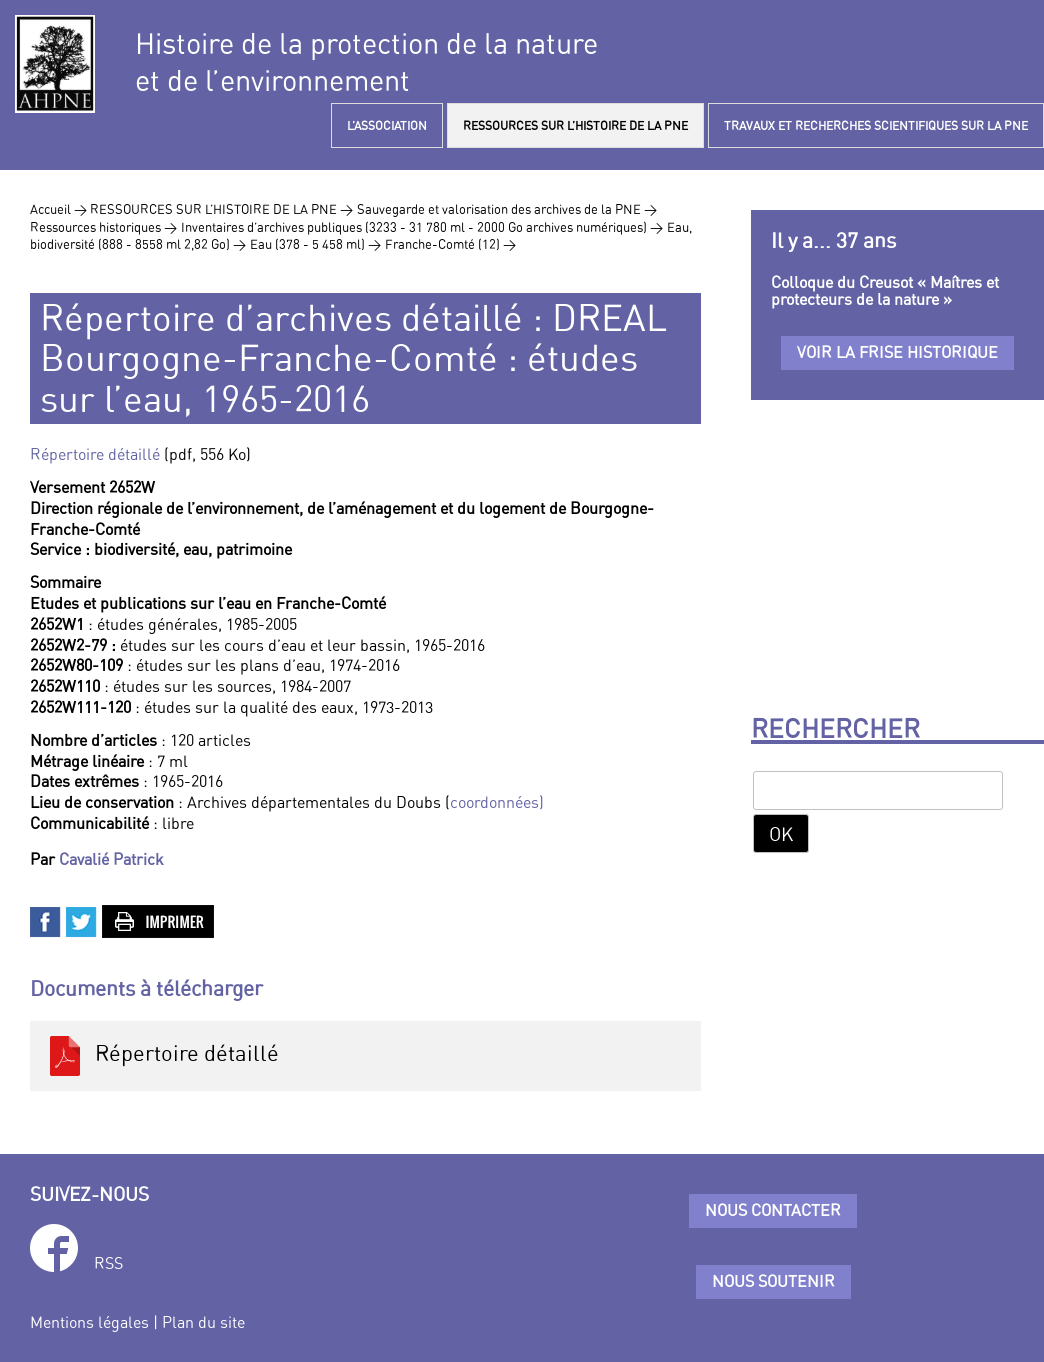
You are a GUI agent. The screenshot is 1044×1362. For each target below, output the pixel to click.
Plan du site (203, 1322)
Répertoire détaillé (95, 454)
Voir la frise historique (897, 352)
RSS (108, 1263)
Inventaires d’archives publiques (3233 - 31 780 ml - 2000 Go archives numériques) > (422, 227)
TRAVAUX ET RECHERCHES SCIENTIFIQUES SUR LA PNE (876, 125)
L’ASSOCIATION (387, 125)
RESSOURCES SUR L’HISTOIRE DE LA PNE (575, 125)
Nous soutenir (773, 1281)
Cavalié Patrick (111, 859)
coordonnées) (497, 802)
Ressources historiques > (103, 227)
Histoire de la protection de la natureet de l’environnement (366, 62)
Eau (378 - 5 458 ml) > (315, 244)
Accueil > (60, 209)
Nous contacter (773, 1210)
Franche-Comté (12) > (450, 244)
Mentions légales (89, 1322)
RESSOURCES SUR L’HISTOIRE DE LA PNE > (221, 209)
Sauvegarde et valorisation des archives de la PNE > (507, 209)
